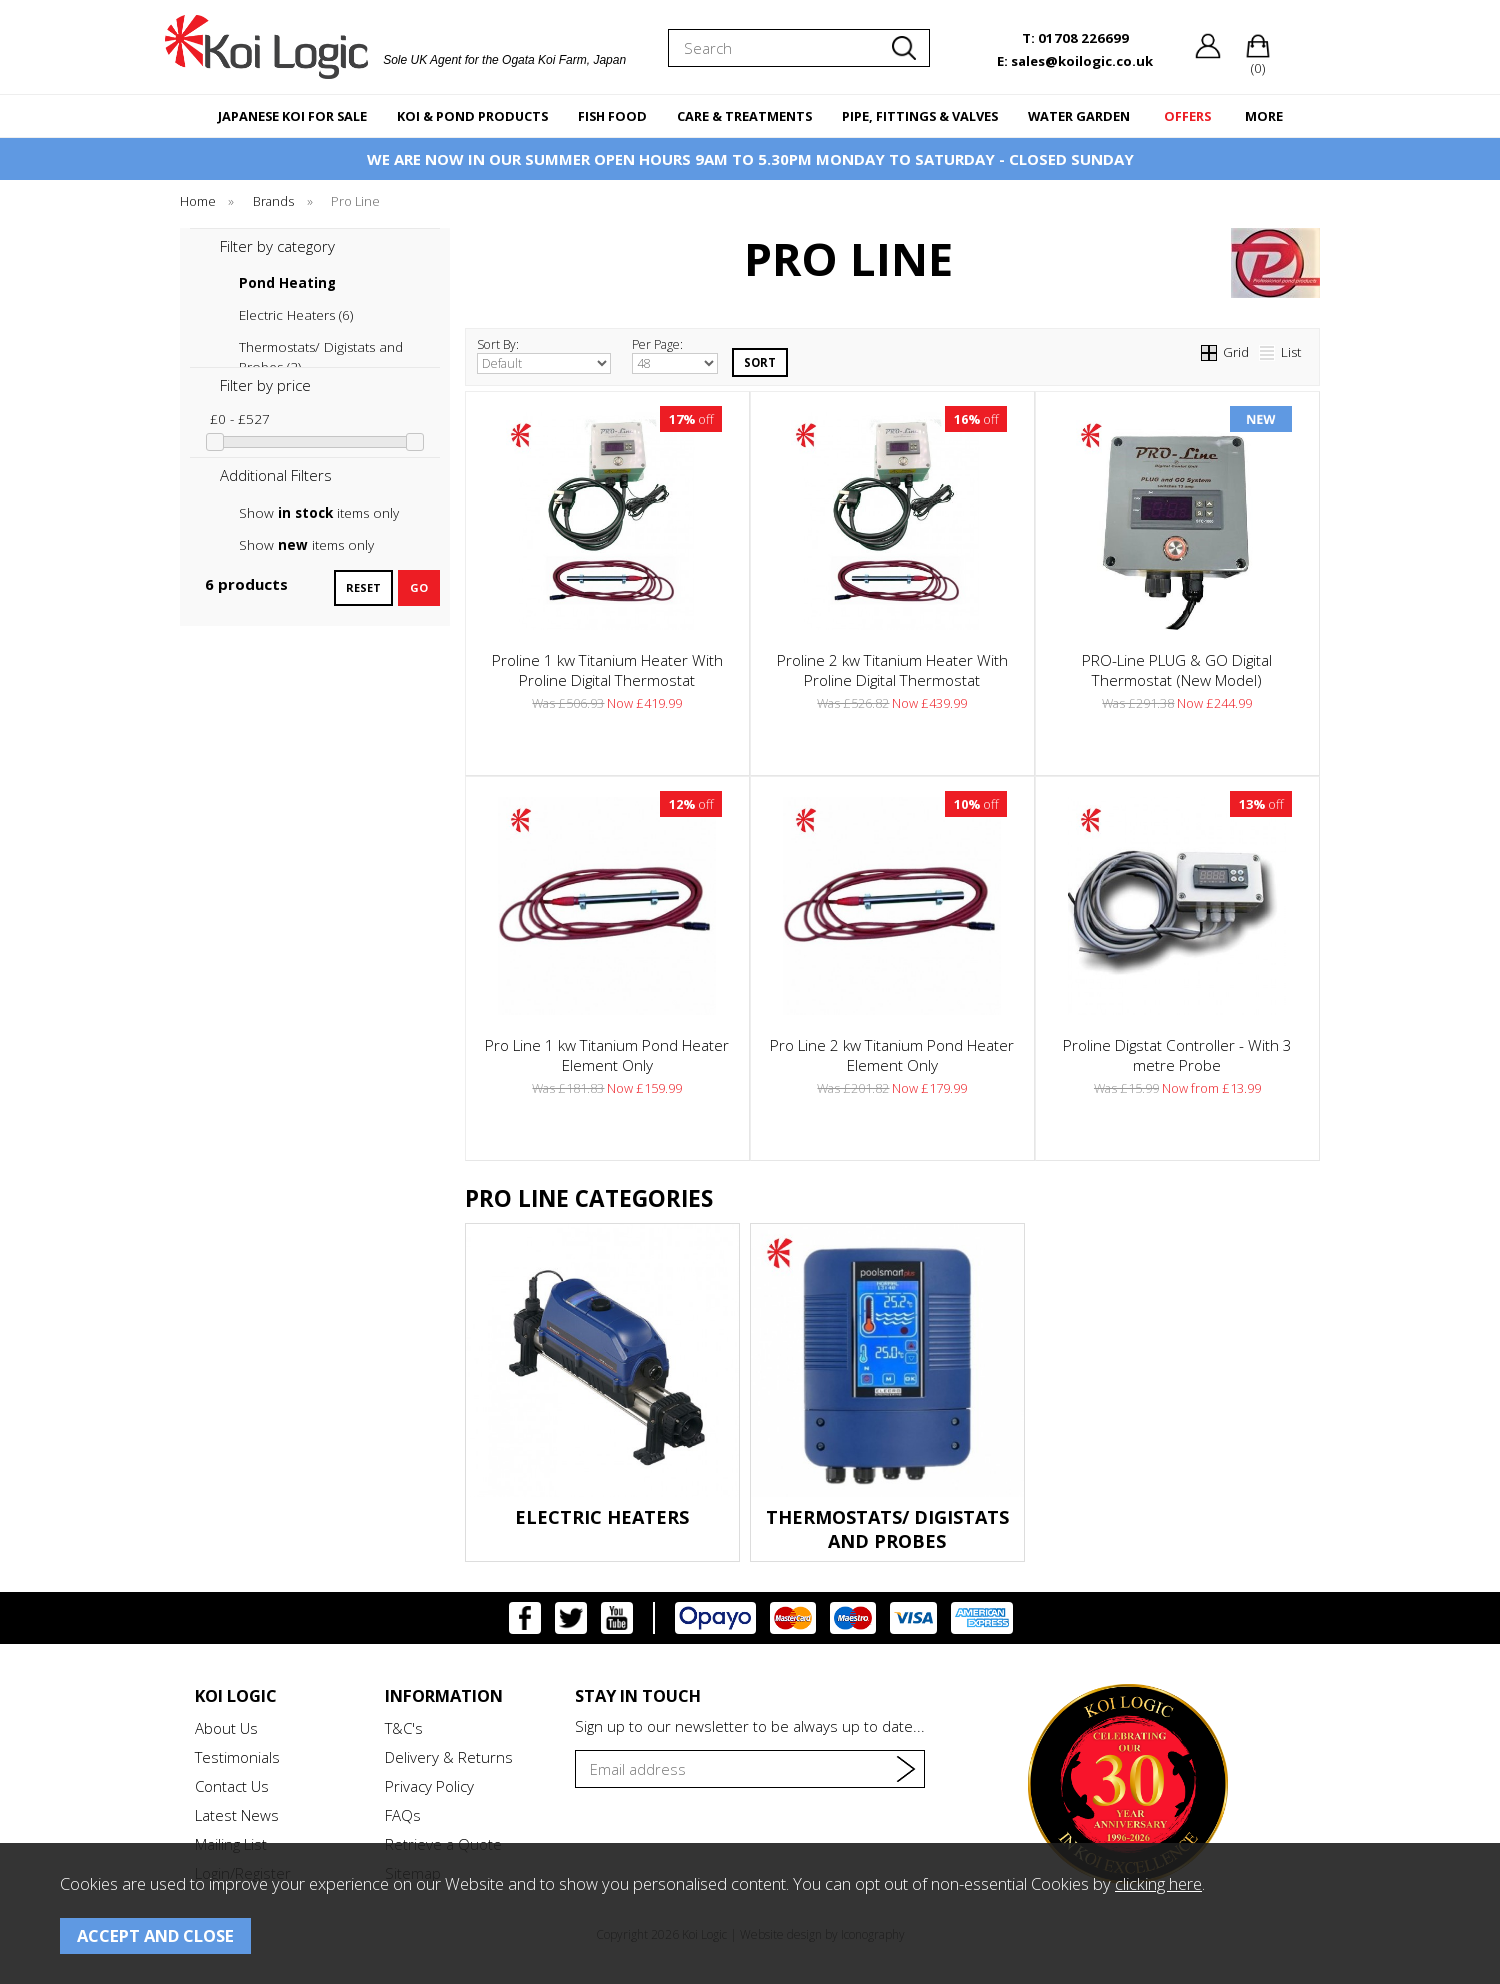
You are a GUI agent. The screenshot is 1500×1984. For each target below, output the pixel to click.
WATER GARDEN (1079, 116)
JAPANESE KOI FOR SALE (292, 116)
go (419, 587)
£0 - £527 (240, 419)
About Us (226, 1728)
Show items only (319, 513)
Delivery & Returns (449, 1757)
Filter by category (277, 246)
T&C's (404, 1728)
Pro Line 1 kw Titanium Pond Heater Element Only (607, 1055)
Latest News (237, 1815)
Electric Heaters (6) (296, 315)
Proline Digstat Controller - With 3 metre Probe (1177, 1055)
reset (363, 587)
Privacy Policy (429, 1786)
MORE (1264, 116)
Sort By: (544, 355)
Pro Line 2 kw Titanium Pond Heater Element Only (892, 1055)
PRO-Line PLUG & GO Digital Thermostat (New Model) (1177, 670)
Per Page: (675, 355)
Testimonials (237, 1757)
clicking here (1158, 1883)
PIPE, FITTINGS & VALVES (920, 116)
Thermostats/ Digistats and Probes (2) (321, 347)
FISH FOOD (612, 116)
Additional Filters (276, 475)
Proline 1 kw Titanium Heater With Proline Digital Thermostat (607, 670)
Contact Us (232, 1786)
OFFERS (1187, 116)
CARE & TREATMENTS (744, 116)
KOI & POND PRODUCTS (472, 116)
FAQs (403, 1815)
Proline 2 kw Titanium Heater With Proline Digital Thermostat (892, 670)
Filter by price (265, 385)
